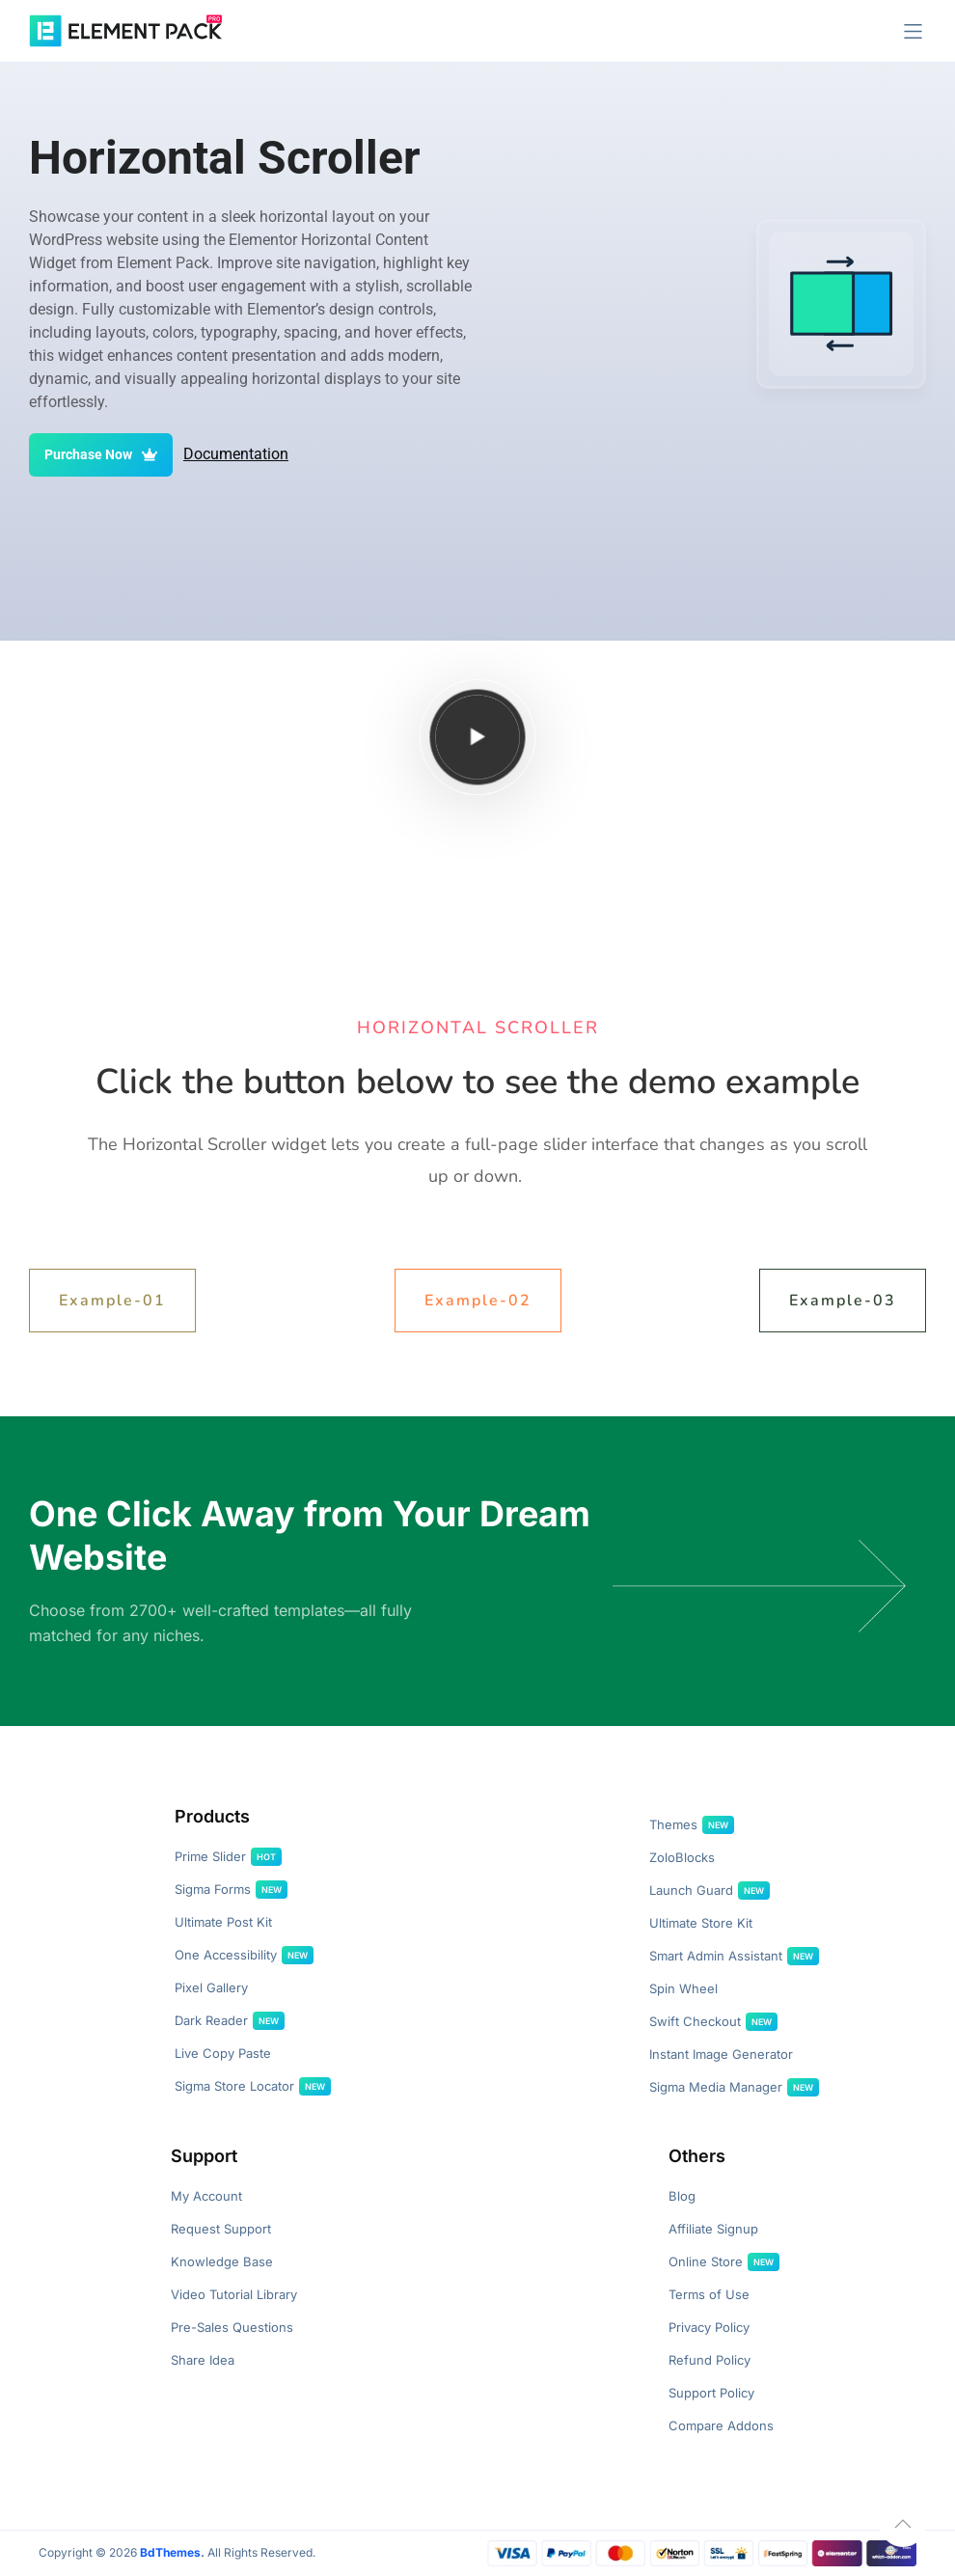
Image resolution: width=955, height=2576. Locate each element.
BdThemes (170, 2552)
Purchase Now (100, 455)
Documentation (235, 454)
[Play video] (478, 736)
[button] (913, 31)
